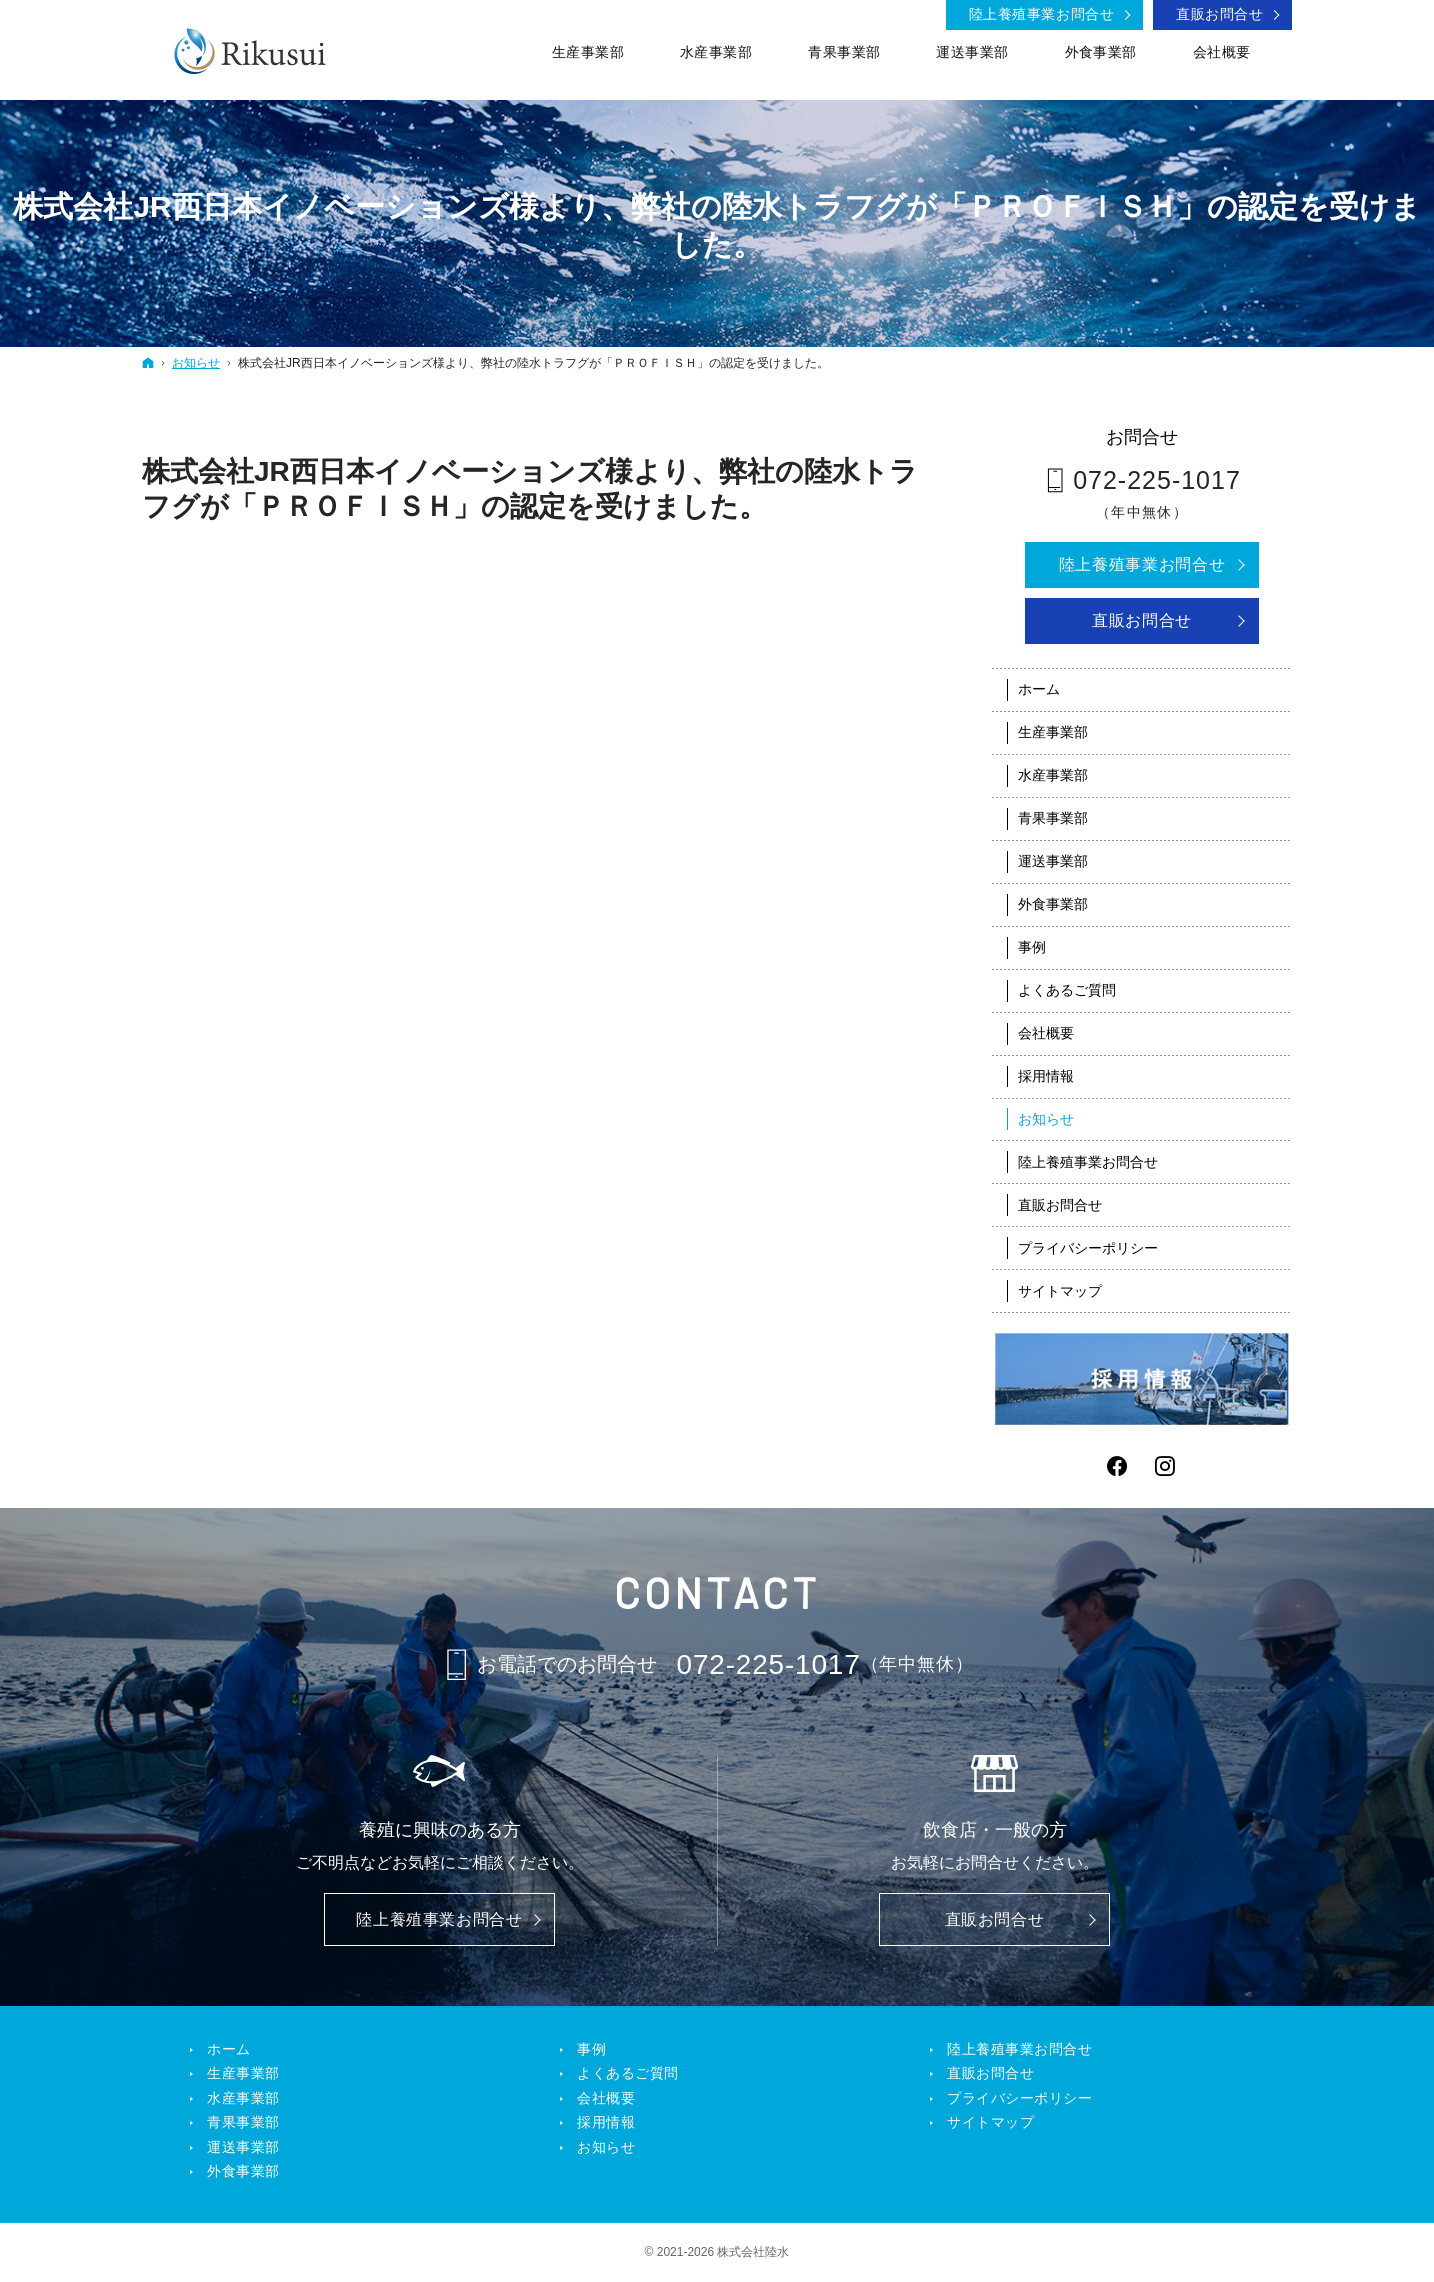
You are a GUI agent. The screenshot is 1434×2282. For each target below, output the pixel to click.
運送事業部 (1053, 861)
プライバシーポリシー (1088, 1248)
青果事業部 (1053, 818)
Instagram (1166, 1466)
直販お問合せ (1142, 620)
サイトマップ (1060, 1291)
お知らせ (1046, 1119)
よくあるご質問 (1067, 990)
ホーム (1039, 689)
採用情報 (1046, 1076)
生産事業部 (1053, 732)
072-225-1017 (1157, 480)
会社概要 (1046, 1033)
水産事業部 (1053, 775)
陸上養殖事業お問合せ (1142, 564)
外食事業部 (1053, 904)
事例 (1032, 947)
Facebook (1118, 1466)
